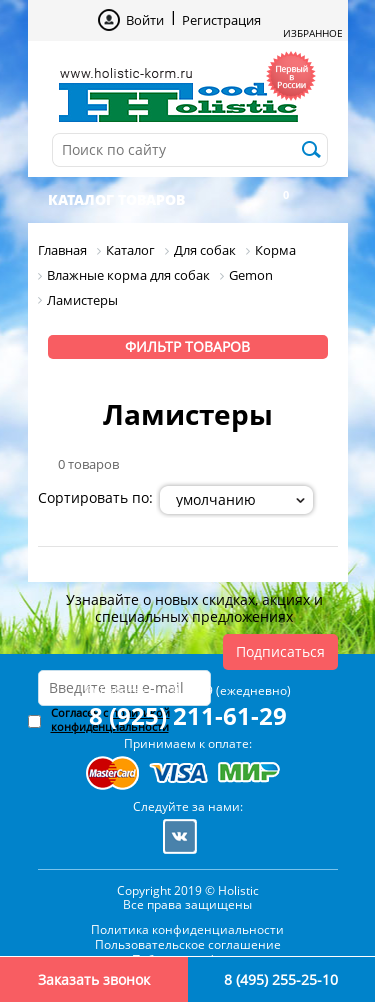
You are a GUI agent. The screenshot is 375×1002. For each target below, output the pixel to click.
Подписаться (280, 651)
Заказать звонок (94, 979)
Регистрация (221, 20)
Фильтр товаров (187, 346)
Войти (145, 20)
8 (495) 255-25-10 (281, 979)
